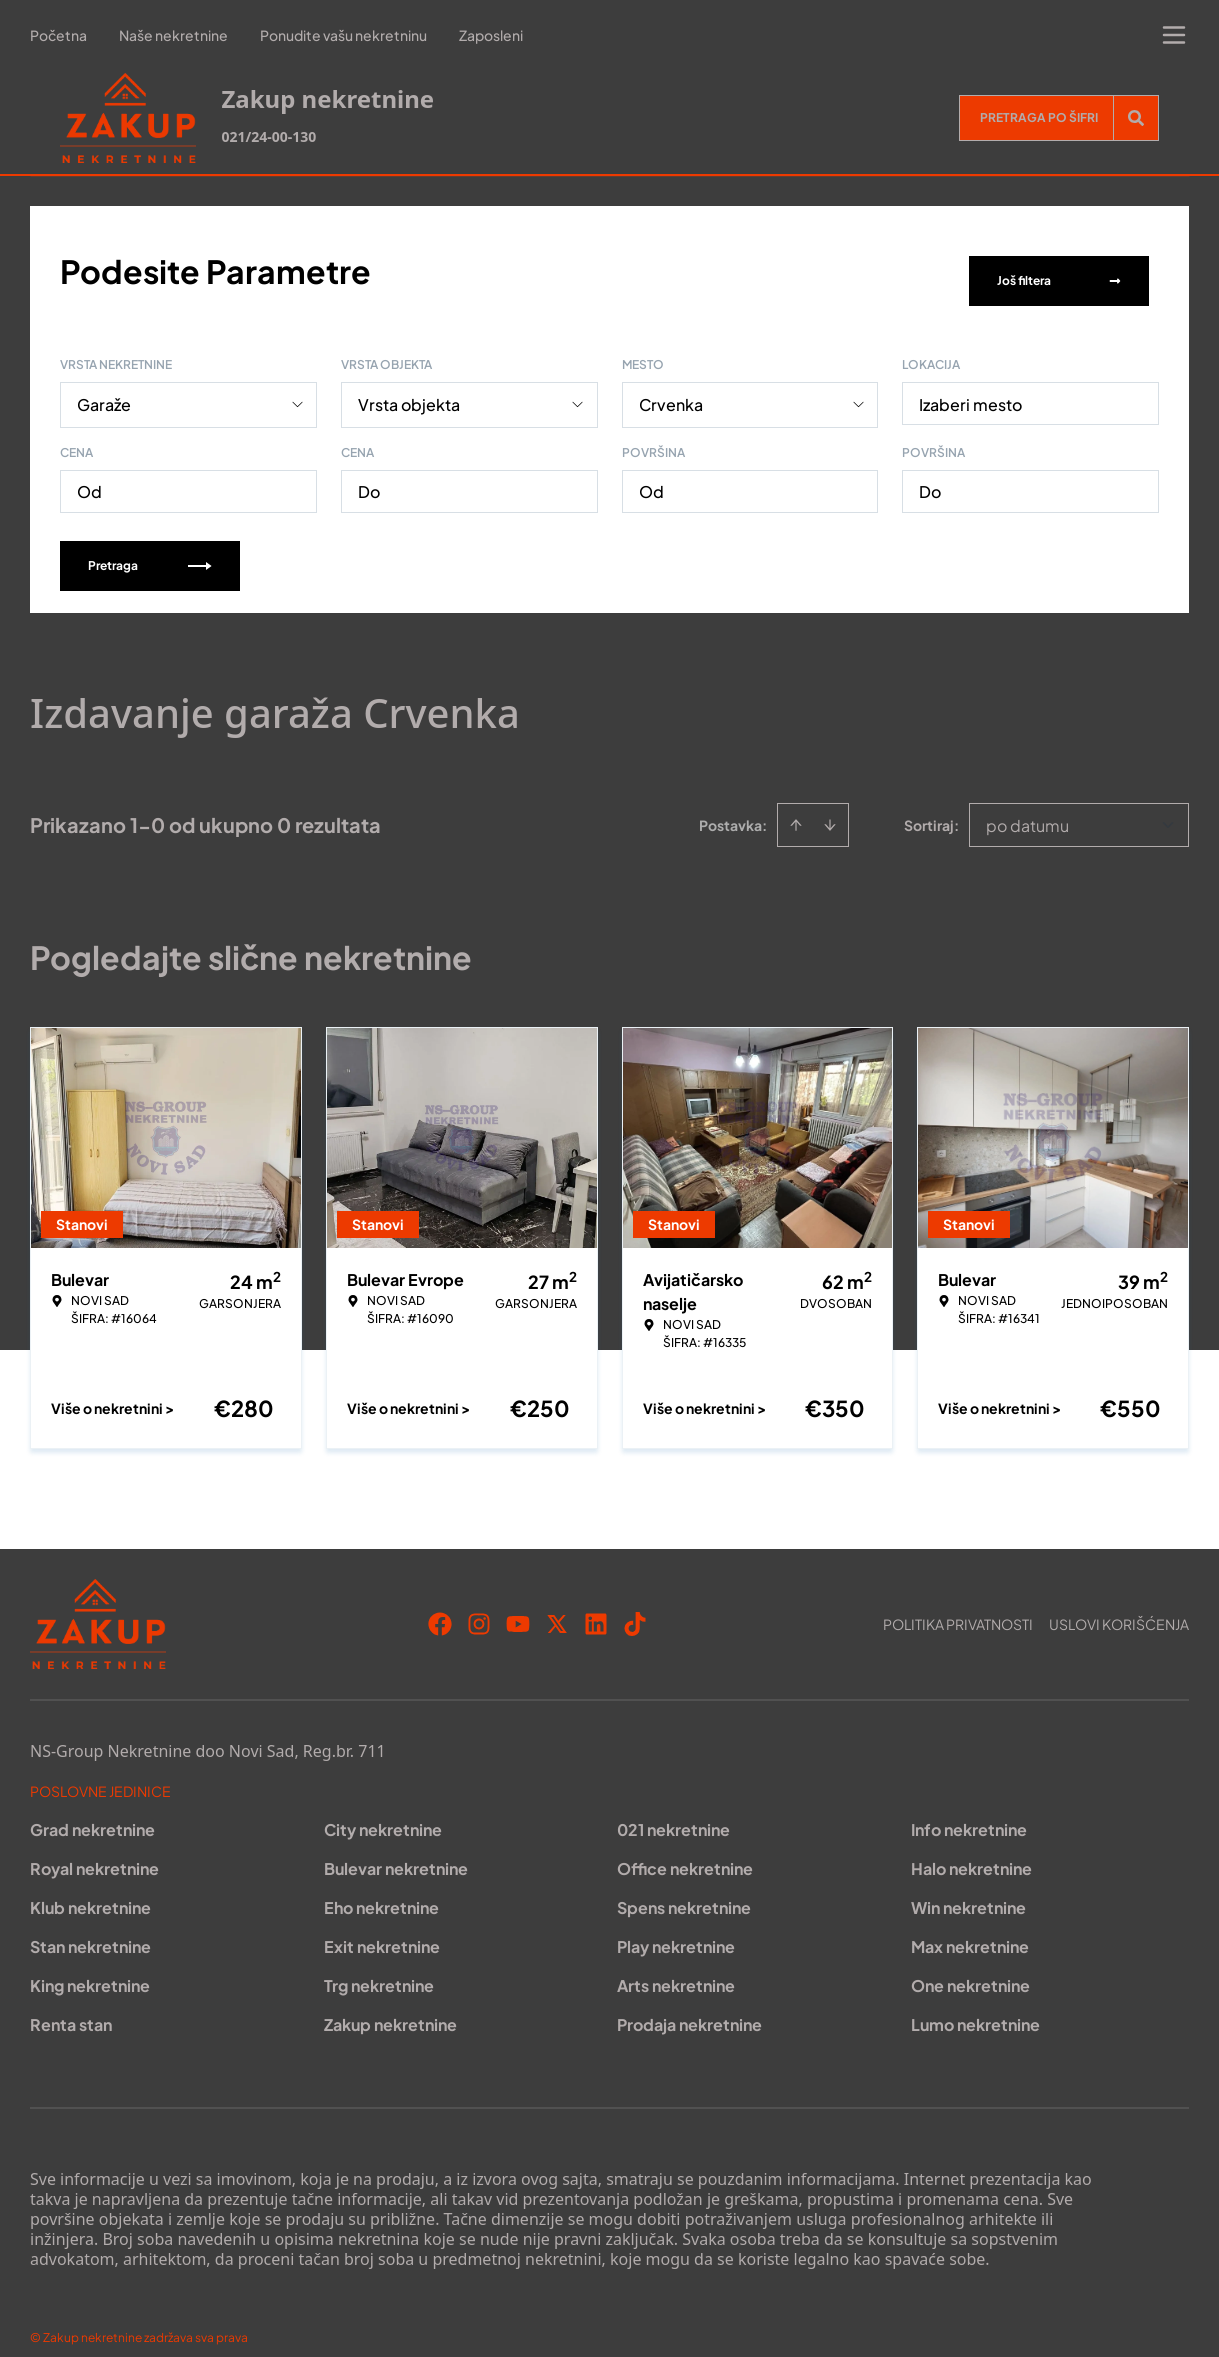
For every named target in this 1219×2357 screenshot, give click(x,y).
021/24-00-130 (268, 136)
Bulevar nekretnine (396, 1848)
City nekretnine (383, 1809)
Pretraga (150, 545)
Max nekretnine (970, 1926)
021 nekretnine (673, 1809)
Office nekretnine (685, 1848)
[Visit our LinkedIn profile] (596, 1604)
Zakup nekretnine (390, 2004)
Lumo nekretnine (975, 2004)
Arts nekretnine (676, 1965)
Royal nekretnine (94, 1848)
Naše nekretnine (173, 35)
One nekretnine (970, 1965)
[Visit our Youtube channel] (518, 1604)
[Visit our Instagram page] (479, 1604)
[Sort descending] (830, 805)
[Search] (1136, 118)
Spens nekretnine (684, 1887)
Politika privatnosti (958, 1604)
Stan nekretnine (90, 1926)
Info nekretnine (969, 1809)
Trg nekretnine (379, 1965)
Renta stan (71, 2004)
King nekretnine (90, 1965)
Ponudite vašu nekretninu (343, 35)
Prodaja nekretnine (689, 2004)
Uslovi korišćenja (1119, 1604)
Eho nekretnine (381, 1887)
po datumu (1027, 805)
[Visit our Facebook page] (440, 1604)
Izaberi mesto (970, 384)
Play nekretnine (676, 1926)
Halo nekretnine (971, 1848)
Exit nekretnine (382, 1926)
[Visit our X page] (557, 1604)
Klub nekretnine (90, 1887)
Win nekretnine (968, 1887)
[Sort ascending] (796, 805)
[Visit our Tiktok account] (635, 1604)
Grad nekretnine (92, 1809)
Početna (58, 35)
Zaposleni (491, 35)
